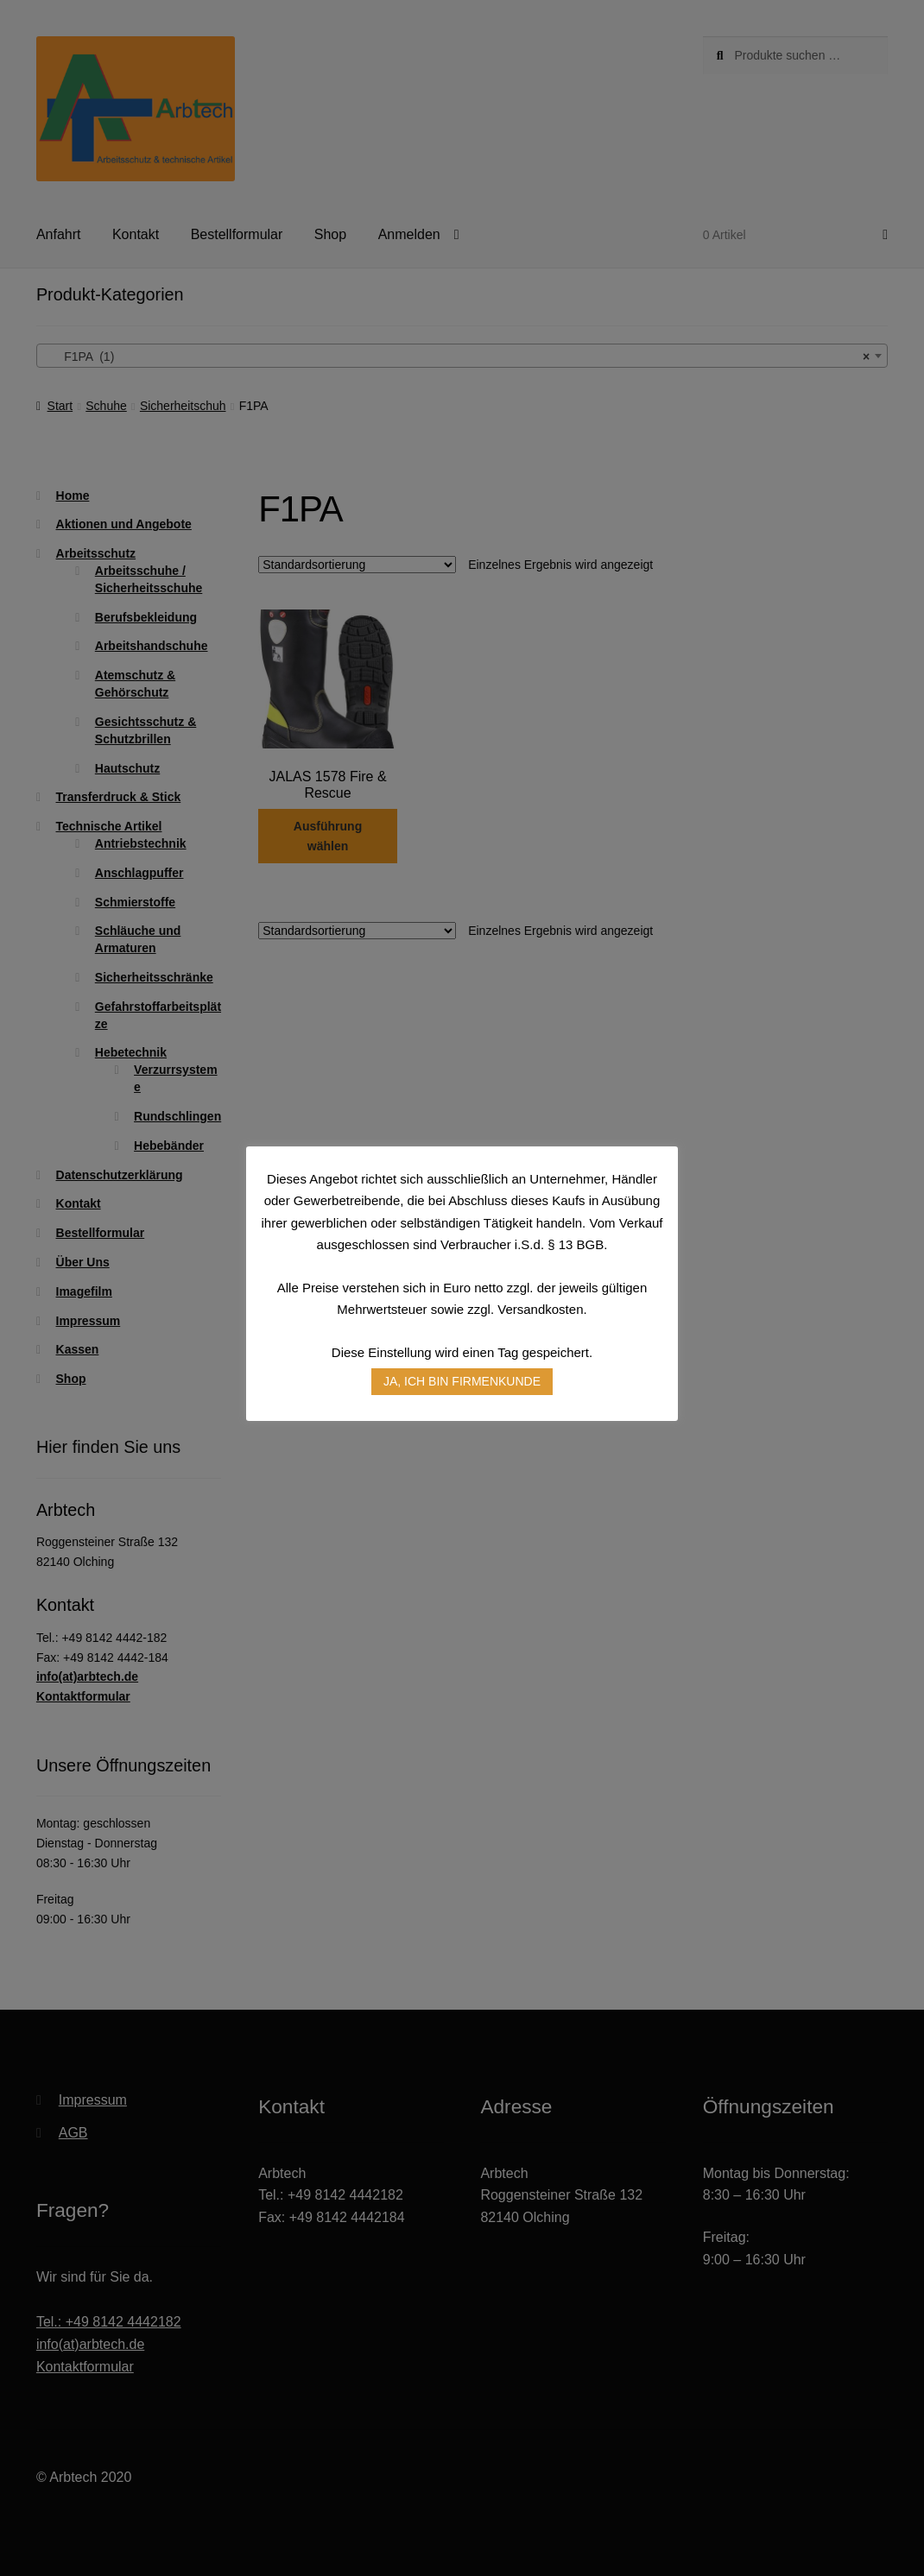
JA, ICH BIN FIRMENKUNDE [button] (462, 1381)
